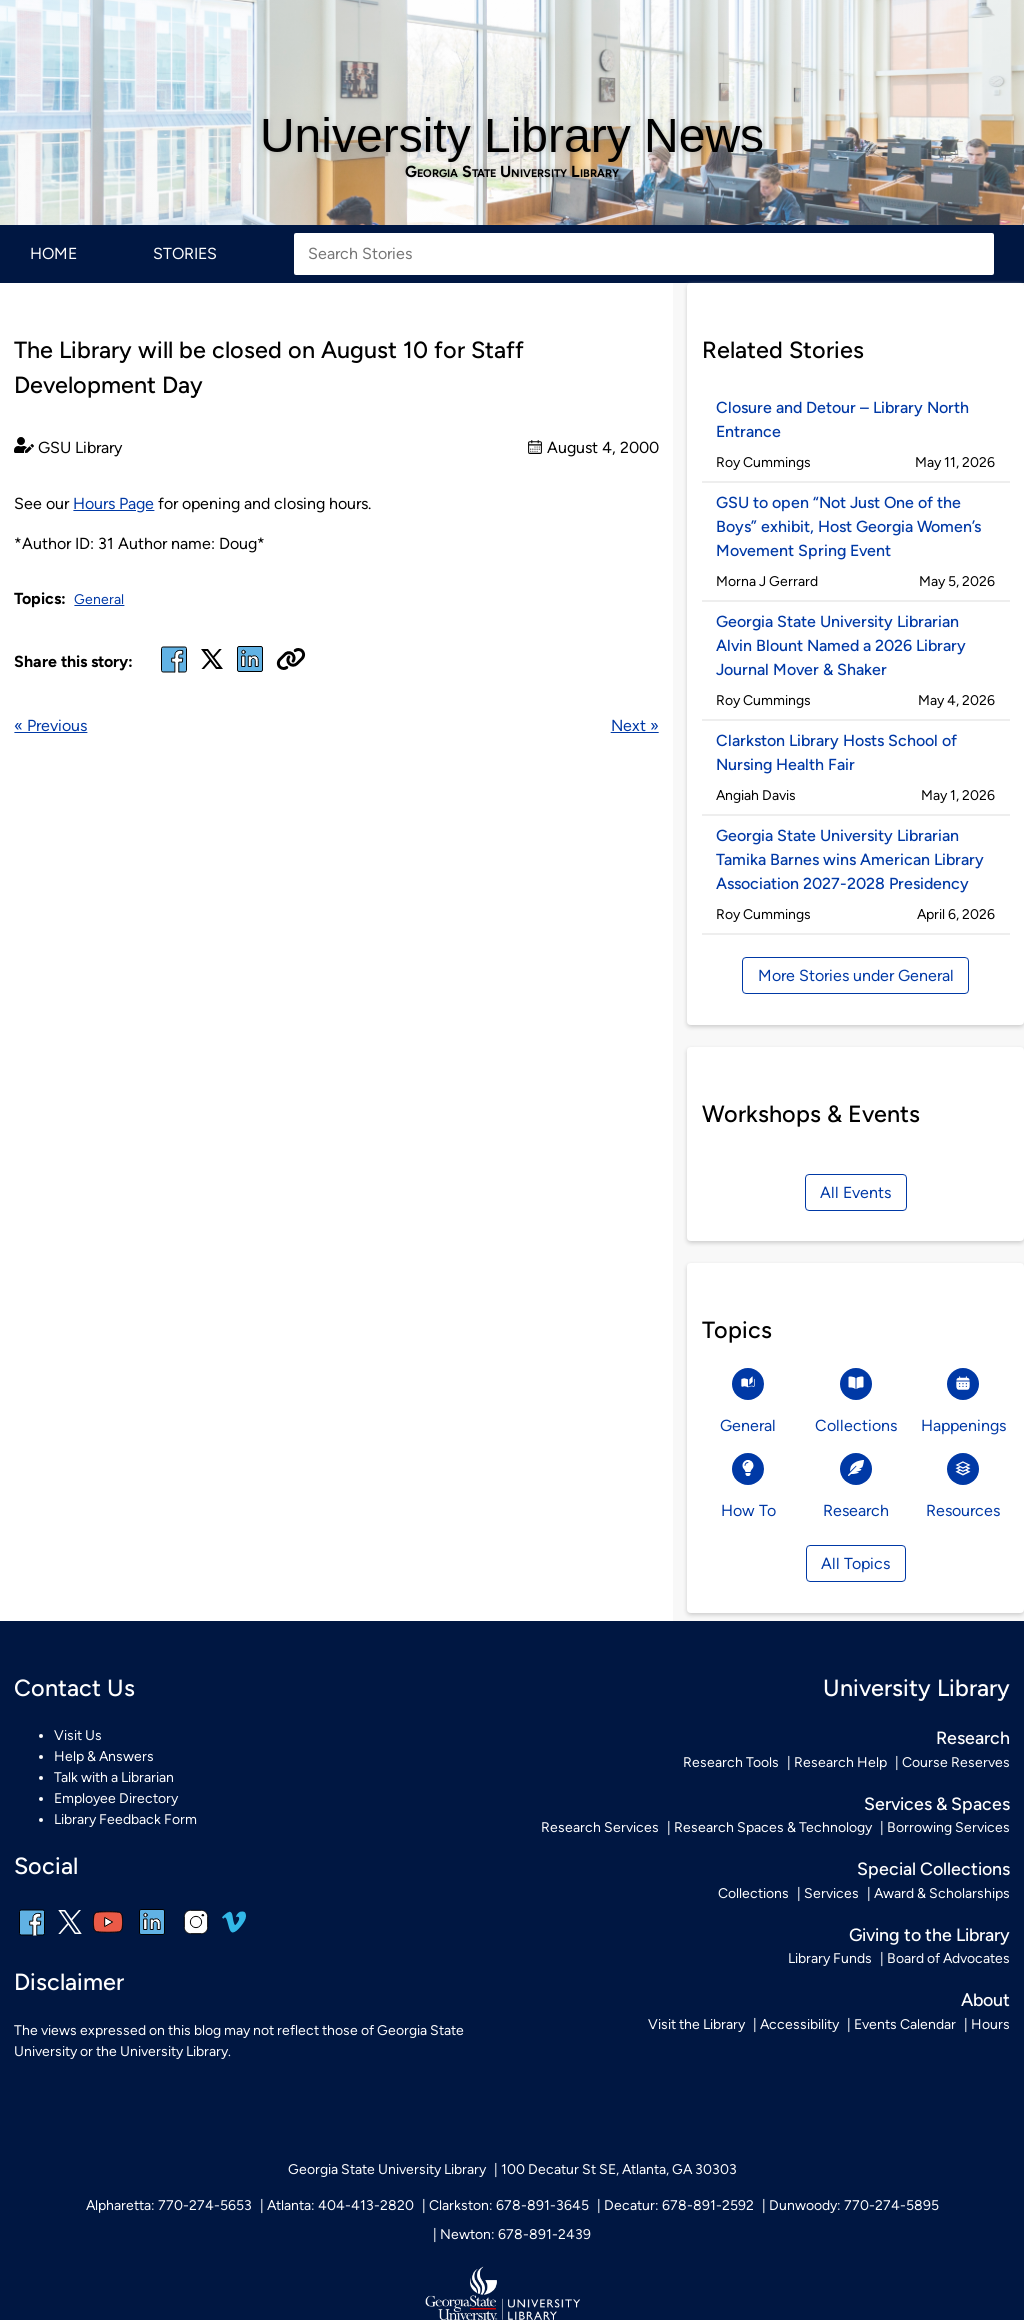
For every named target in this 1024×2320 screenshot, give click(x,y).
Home (53, 253)
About (985, 1999)
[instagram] (196, 1935)
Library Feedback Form (125, 1819)
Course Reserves (956, 1762)
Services (831, 1893)
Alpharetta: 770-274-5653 (169, 2205)
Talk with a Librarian (114, 1777)
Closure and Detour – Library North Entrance (842, 419)
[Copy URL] (291, 661)
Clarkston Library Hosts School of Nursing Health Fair (836, 752)
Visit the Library (696, 2024)
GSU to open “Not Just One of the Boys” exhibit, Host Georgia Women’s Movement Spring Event (848, 526)
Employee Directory (116, 1798)
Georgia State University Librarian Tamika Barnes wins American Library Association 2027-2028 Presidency (850, 859)
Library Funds (830, 1958)
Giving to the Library (929, 1934)
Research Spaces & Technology (773, 1827)
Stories (185, 253)
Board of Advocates (948, 1958)
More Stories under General (856, 975)
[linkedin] (152, 1935)
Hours (990, 2024)
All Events (855, 1192)
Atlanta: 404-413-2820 (340, 2205)
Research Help (840, 1762)
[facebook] (174, 671)
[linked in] (250, 671)
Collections (753, 1893)
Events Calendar (905, 2024)
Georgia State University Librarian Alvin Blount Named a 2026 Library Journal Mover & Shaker (841, 645)
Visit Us (78, 1735)
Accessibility (799, 2024)
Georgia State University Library (512, 172)
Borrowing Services (948, 1827)
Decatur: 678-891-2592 (679, 2205)
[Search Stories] (644, 254)
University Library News (512, 135)
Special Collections (933, 1868)
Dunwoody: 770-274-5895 (854, 2205)
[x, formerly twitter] (212, 665)
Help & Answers (104, 1756)
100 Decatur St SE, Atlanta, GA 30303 (619, 2169)
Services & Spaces (937, 1803)
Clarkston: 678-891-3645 (509, 2205)
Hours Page (113, 503)
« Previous (50, 725)
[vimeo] (234, 1929)
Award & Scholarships (942, 1893)
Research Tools (731, 1762)
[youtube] (108, 1935)
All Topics (855, 1563)
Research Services (600, 1827)
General (99, 599)
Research (973, 1737)
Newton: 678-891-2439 (515, 2234)
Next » (635, 725)
